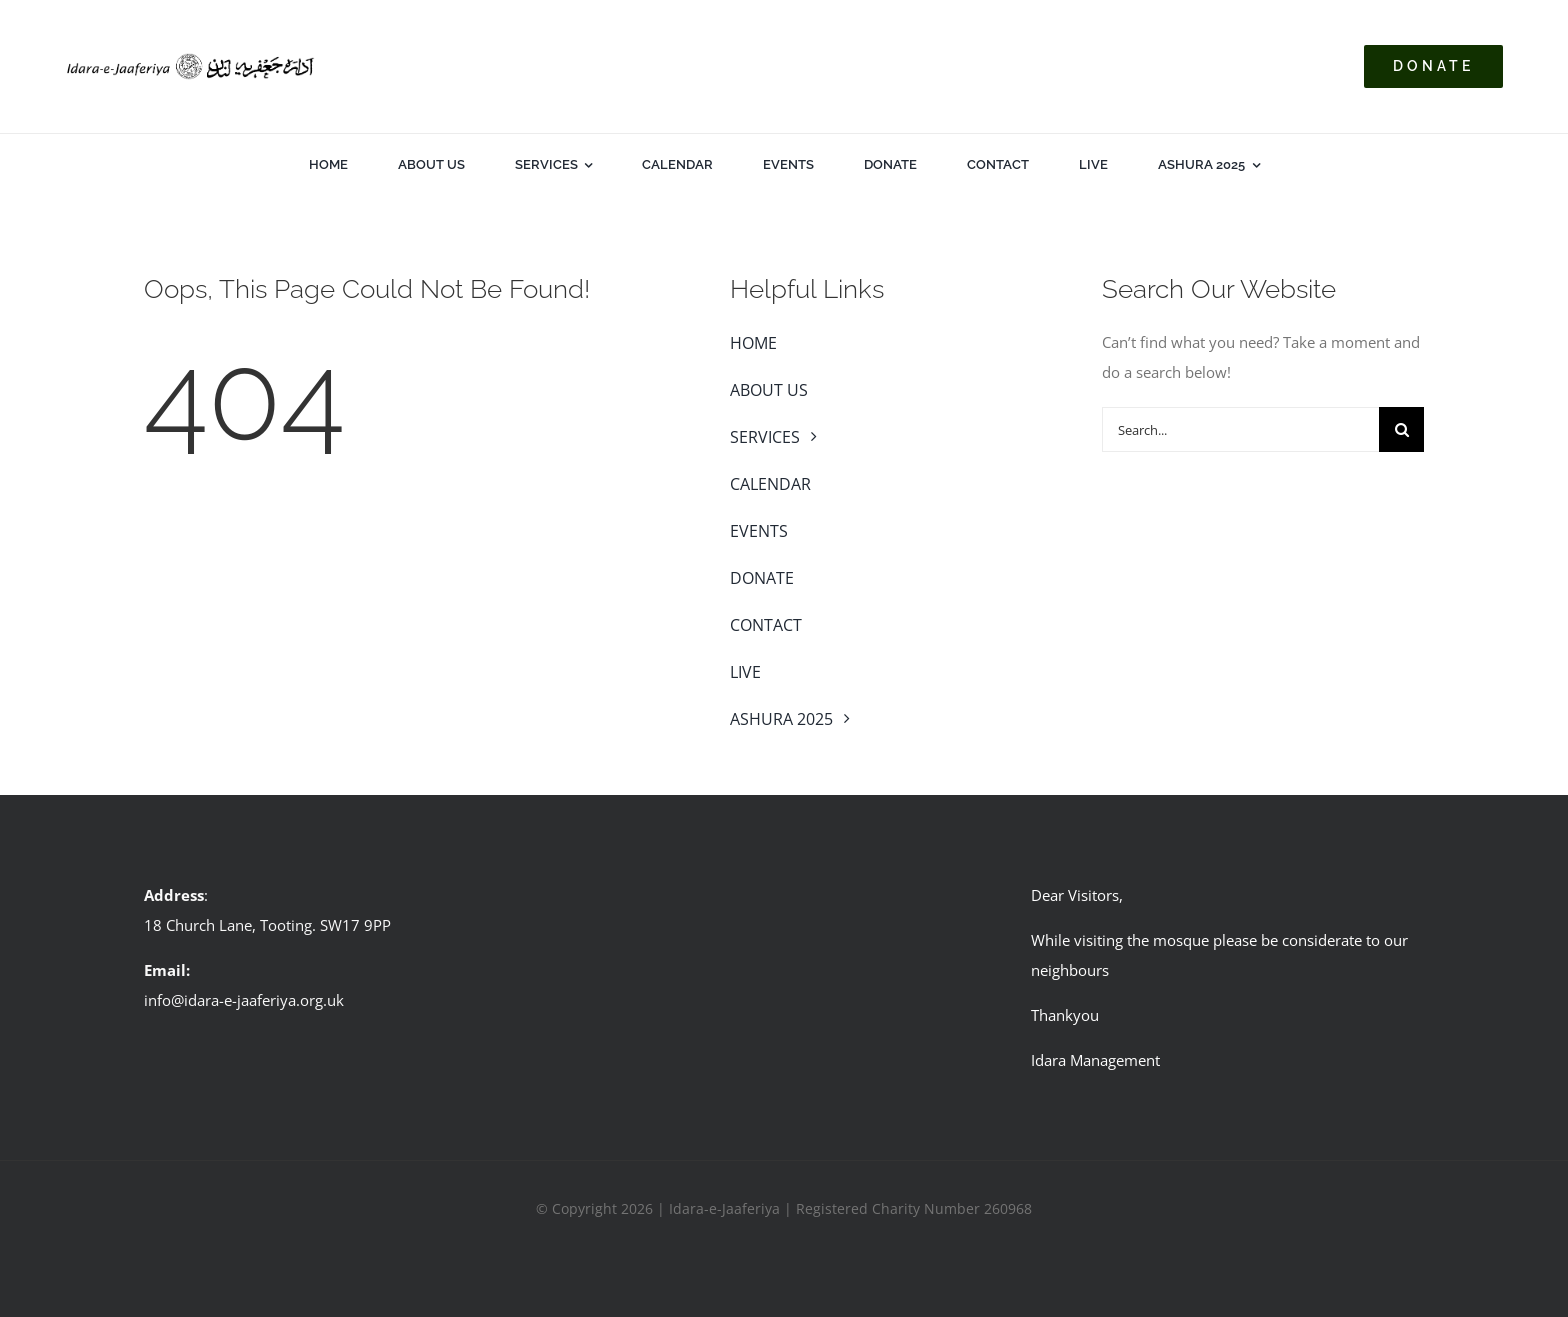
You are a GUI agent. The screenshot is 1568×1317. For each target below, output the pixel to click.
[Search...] (1240, 429)
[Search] (1401, 429)
